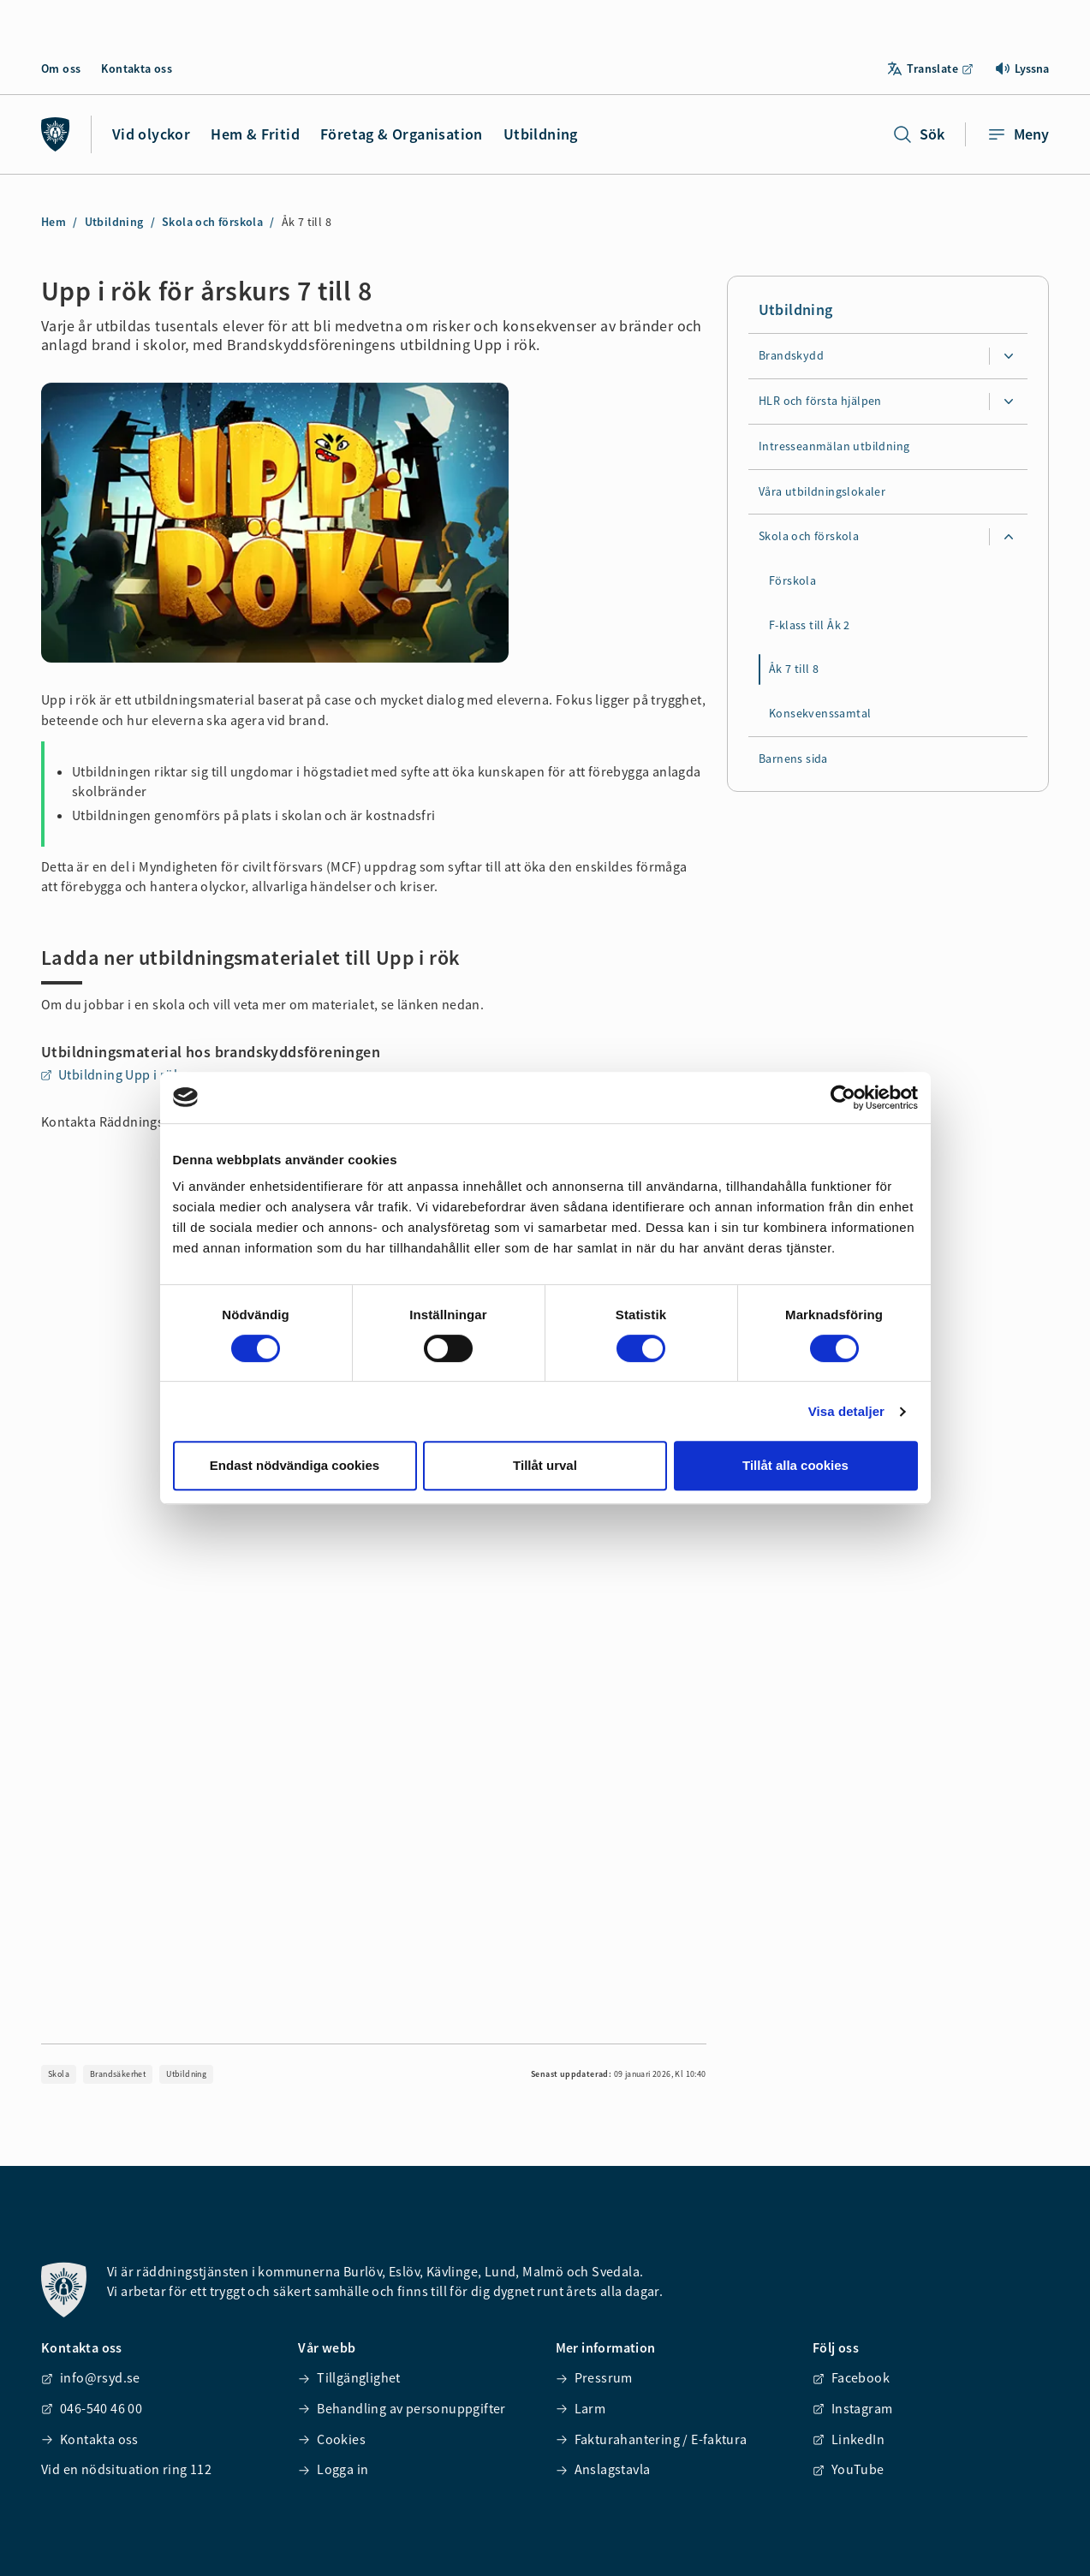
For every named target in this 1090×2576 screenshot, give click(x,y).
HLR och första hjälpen (820, 401)
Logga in (333, 2469)
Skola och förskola (212, 222)
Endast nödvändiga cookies (294, 1465)
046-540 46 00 (91, 2408)
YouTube (849, 2469)
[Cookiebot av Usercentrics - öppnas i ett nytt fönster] (843, 1097)
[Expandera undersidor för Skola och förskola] (1008, 537)
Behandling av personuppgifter (402, 2408)
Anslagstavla (603, 2469)
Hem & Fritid (255, 134)
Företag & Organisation (401, 134)
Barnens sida (793, 758)
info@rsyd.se (90, 2377)
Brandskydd (791, 356)
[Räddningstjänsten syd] (55, 134)
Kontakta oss (136, 68)
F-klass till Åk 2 (809, 625)
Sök (918, 134)
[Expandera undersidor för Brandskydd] (1008, 356)
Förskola (792, 581)
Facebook (851, 2377)
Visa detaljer (846, 1411)
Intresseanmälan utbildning (834, 446)
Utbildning (540, 134)
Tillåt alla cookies (795, 1465)
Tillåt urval (545, 1465)
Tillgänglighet (349, 2377)
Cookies (332, 2439)
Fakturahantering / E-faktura (652, 2439)
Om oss (60, 68)
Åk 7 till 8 (794, 669)
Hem (53, 222)
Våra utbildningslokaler (822, 491)
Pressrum (594, 2377)
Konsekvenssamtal (820, 713)
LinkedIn (849, 2439)
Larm (581, 2408)
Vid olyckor (151, 134)
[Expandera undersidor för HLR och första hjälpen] (1008, 401)
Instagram (853, 2408)
